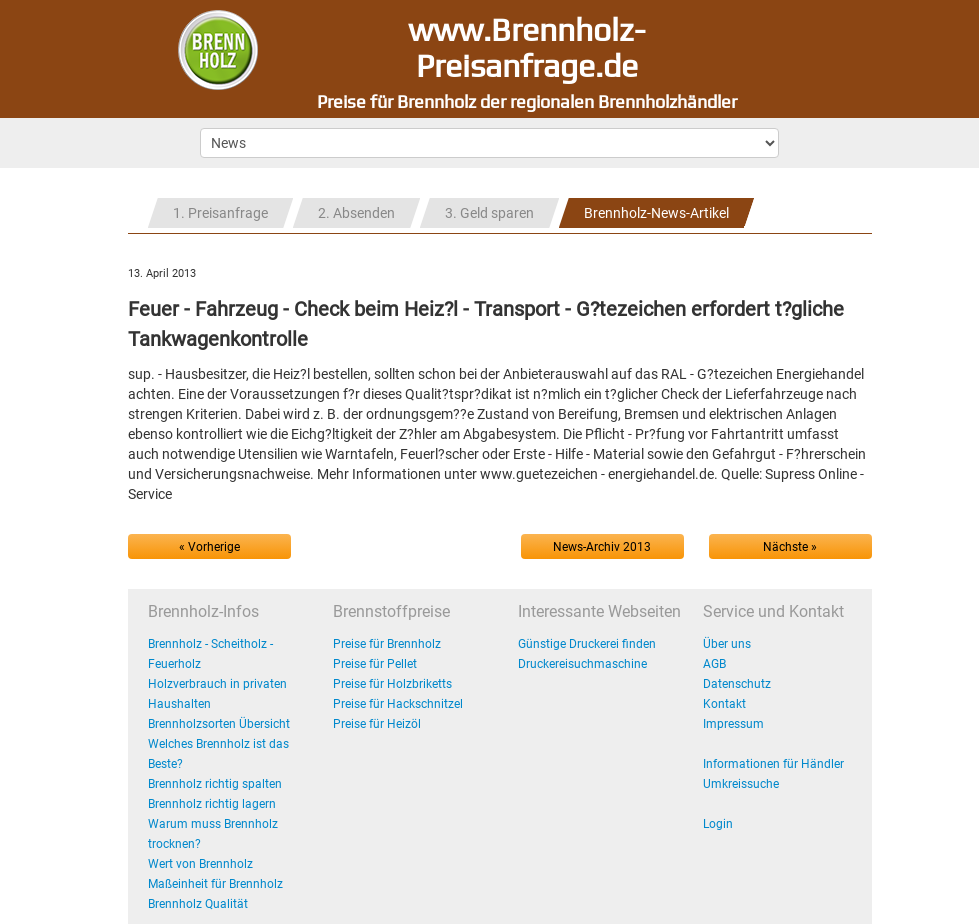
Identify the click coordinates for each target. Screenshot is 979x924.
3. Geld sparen (489, 213)
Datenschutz (737, 684)
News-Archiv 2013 (602, 547)
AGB (714, 664)
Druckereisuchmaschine (582, 664)
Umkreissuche (741, 784)
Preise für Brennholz (387, 644)
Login (718, 824)
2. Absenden (356, 213)
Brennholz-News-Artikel (656, 213)
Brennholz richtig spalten (215, 784)
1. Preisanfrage (220, 213)
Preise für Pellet (375, 664)
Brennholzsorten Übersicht (219, 724)
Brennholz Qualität (198, 904)
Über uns (727, 644)
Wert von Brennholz (200, 864)
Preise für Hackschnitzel (398, 704)
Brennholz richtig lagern (212, 804)
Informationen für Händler (773, 764)
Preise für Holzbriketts (392, 684)
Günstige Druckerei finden (587, 644)
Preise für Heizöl (377, 724)
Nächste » (790, 547)
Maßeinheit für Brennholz (215, 884)
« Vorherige (209, 547)
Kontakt (724, 704)
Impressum (733, 724)
